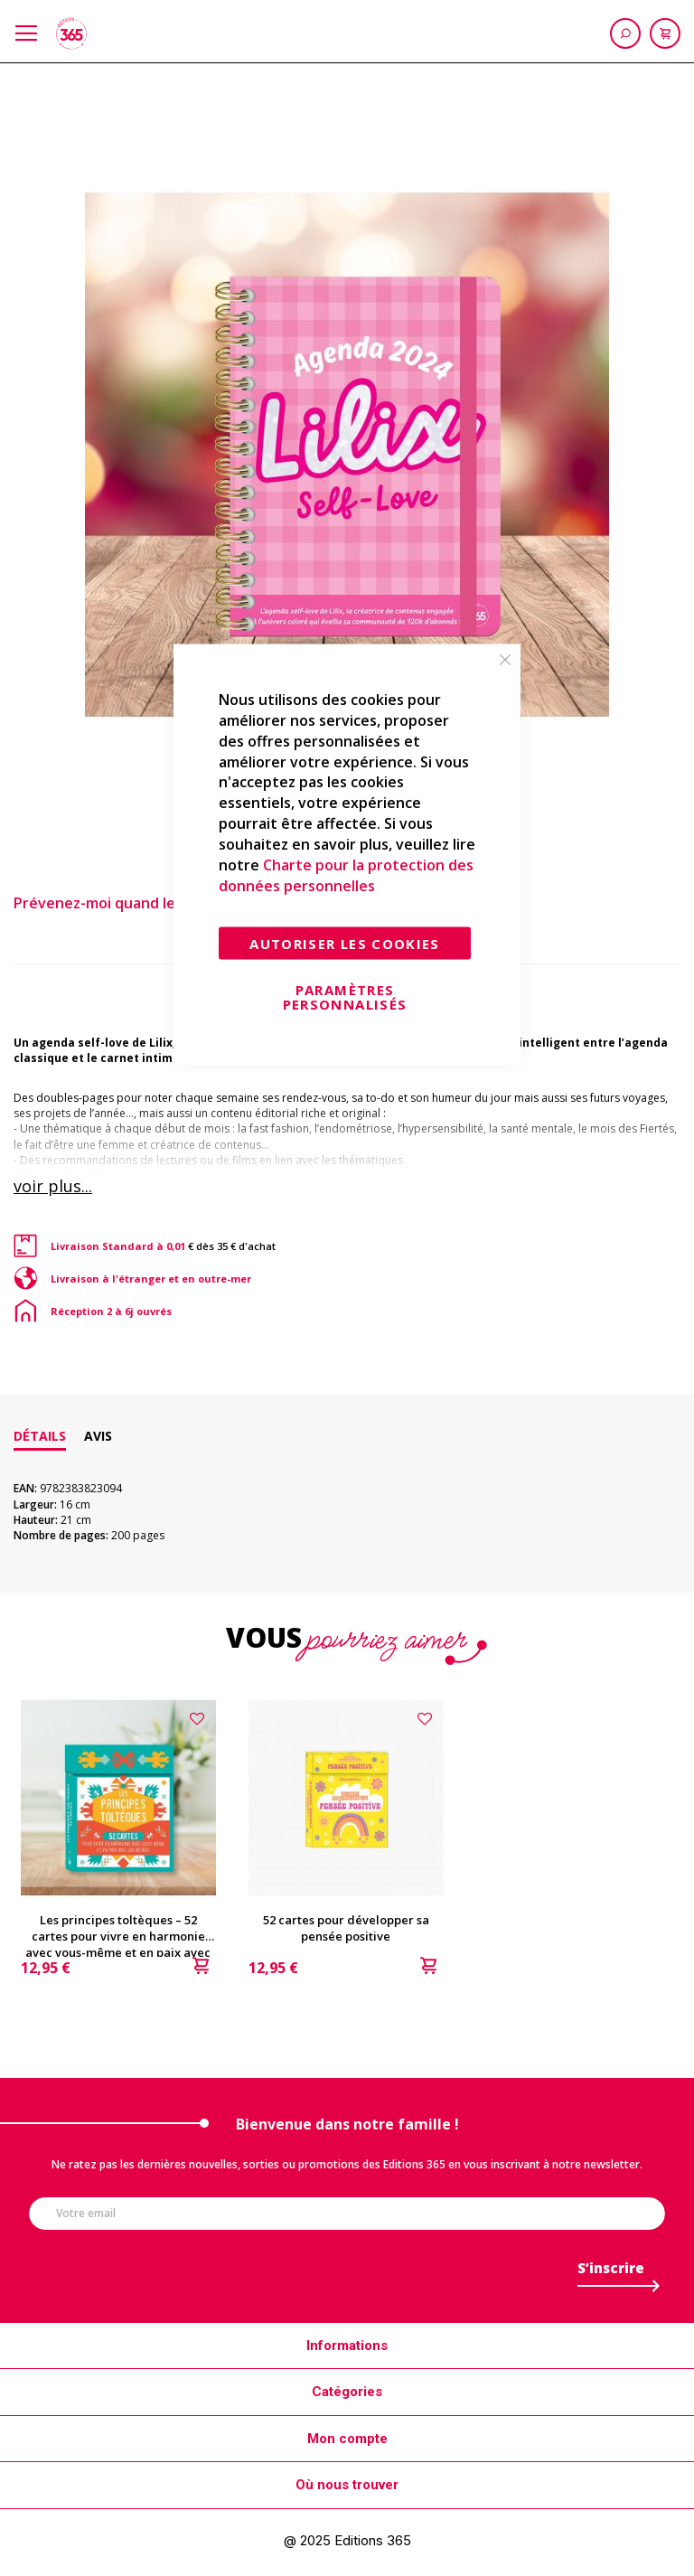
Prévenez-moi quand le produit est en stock (169, 903)
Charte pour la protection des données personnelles (346, 874)
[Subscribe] (610, 2273)
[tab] (40, 1436)
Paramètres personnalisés (345, 997)
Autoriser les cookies (344, 944)
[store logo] (71, 33)
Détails (40, 1435)
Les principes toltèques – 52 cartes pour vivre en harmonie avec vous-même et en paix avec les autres (118, 1928)
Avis (98, 1435)
